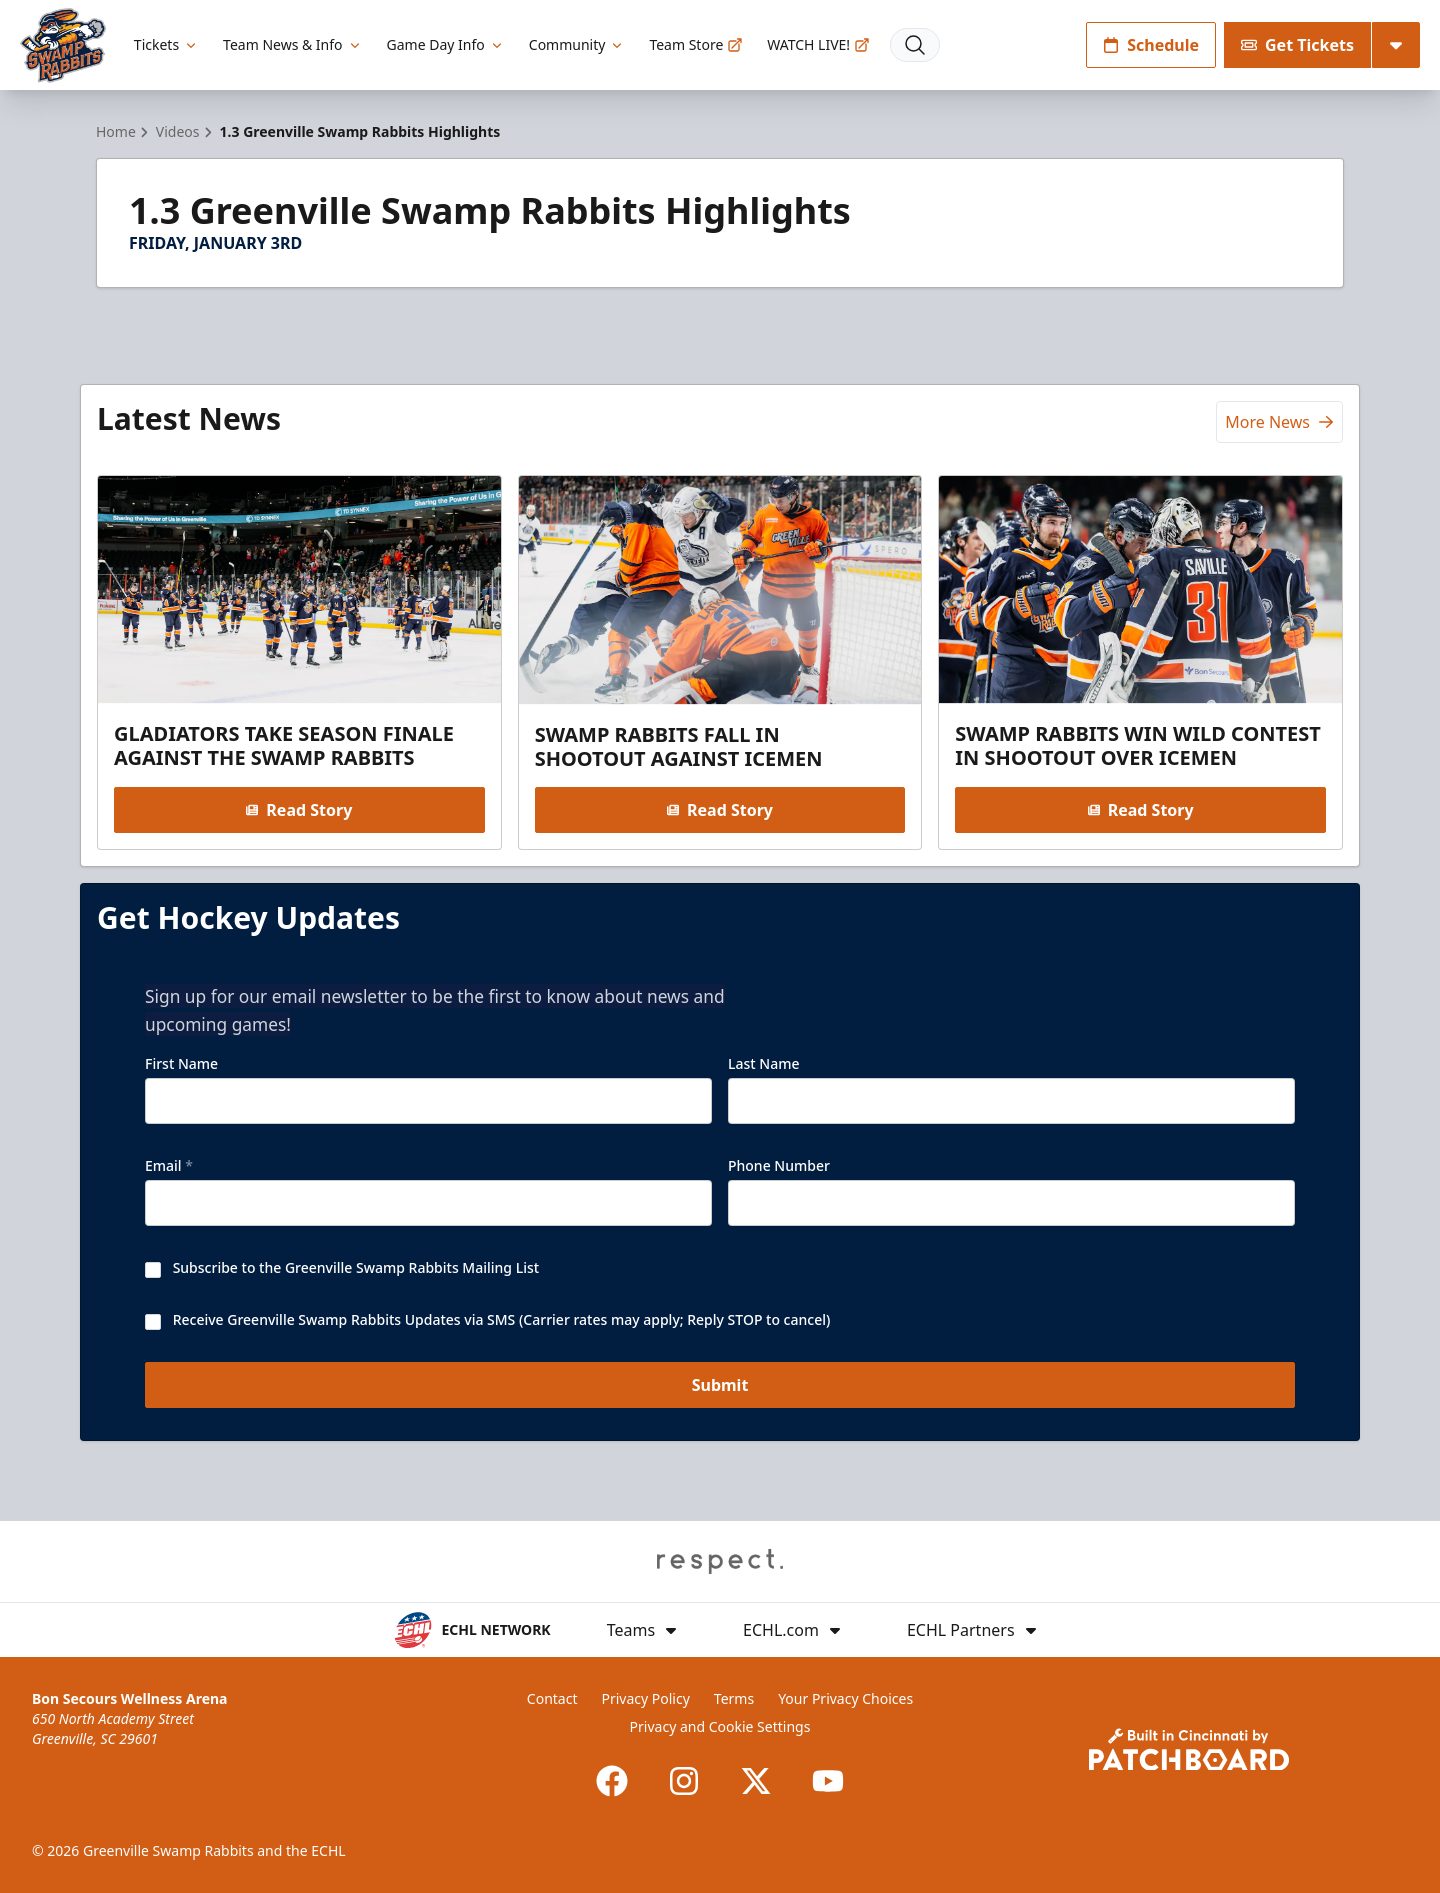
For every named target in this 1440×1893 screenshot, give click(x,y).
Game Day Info (446, 44)
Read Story (299, 810)
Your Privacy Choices (845, 1698)
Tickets (166, 44)
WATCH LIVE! (818, 44)
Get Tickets (1297, 45)
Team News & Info (292, 44)
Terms (734, 1698)
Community (577, 44)
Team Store (696, 44)
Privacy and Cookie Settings (720, 1726)
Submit (720, 1385)
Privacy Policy (645, 1698)
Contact (552, 1698)
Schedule (1151, 45)
